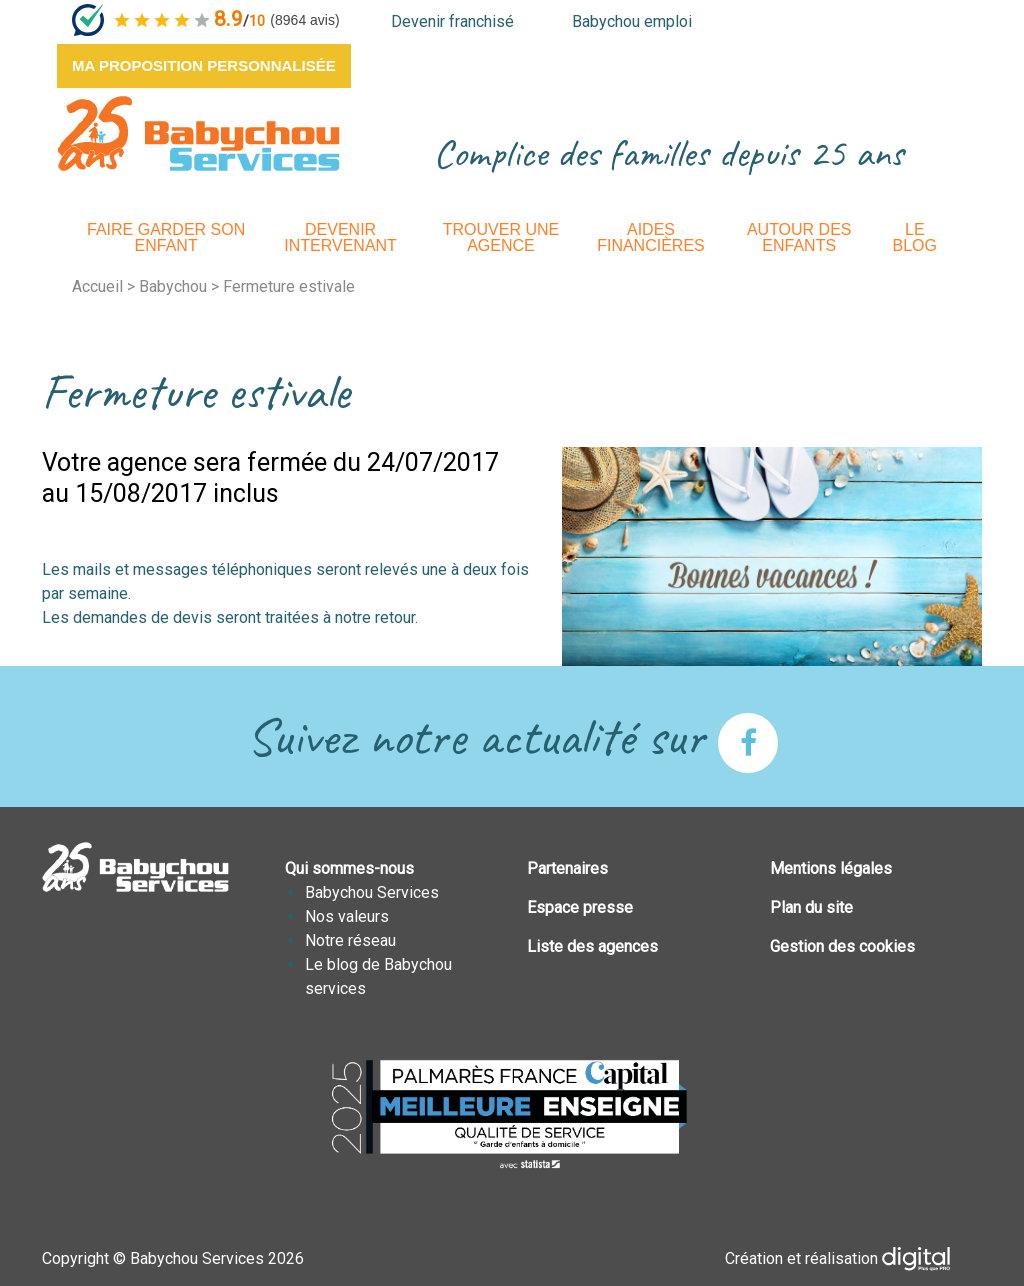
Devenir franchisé (452, 21)
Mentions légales (831, 868)
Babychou (173, 286)
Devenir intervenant (340, 237)
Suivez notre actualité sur (512, 736)
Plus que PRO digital (932, 1259)
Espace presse (580, 907)
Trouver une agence (501, 237)
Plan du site (811, 907)
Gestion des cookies (842, 946)
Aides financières (651, 237)
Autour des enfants (799, 237)
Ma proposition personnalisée (204, 65)
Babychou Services (372, 892)
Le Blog (915, 237)
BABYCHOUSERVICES (198, 133)
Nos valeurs (347, 916)
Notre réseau (350, 940)
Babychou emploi (632, 21)
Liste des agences (592, 946)
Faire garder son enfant (166, 237)
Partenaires (567, 868)
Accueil (97, 286)
